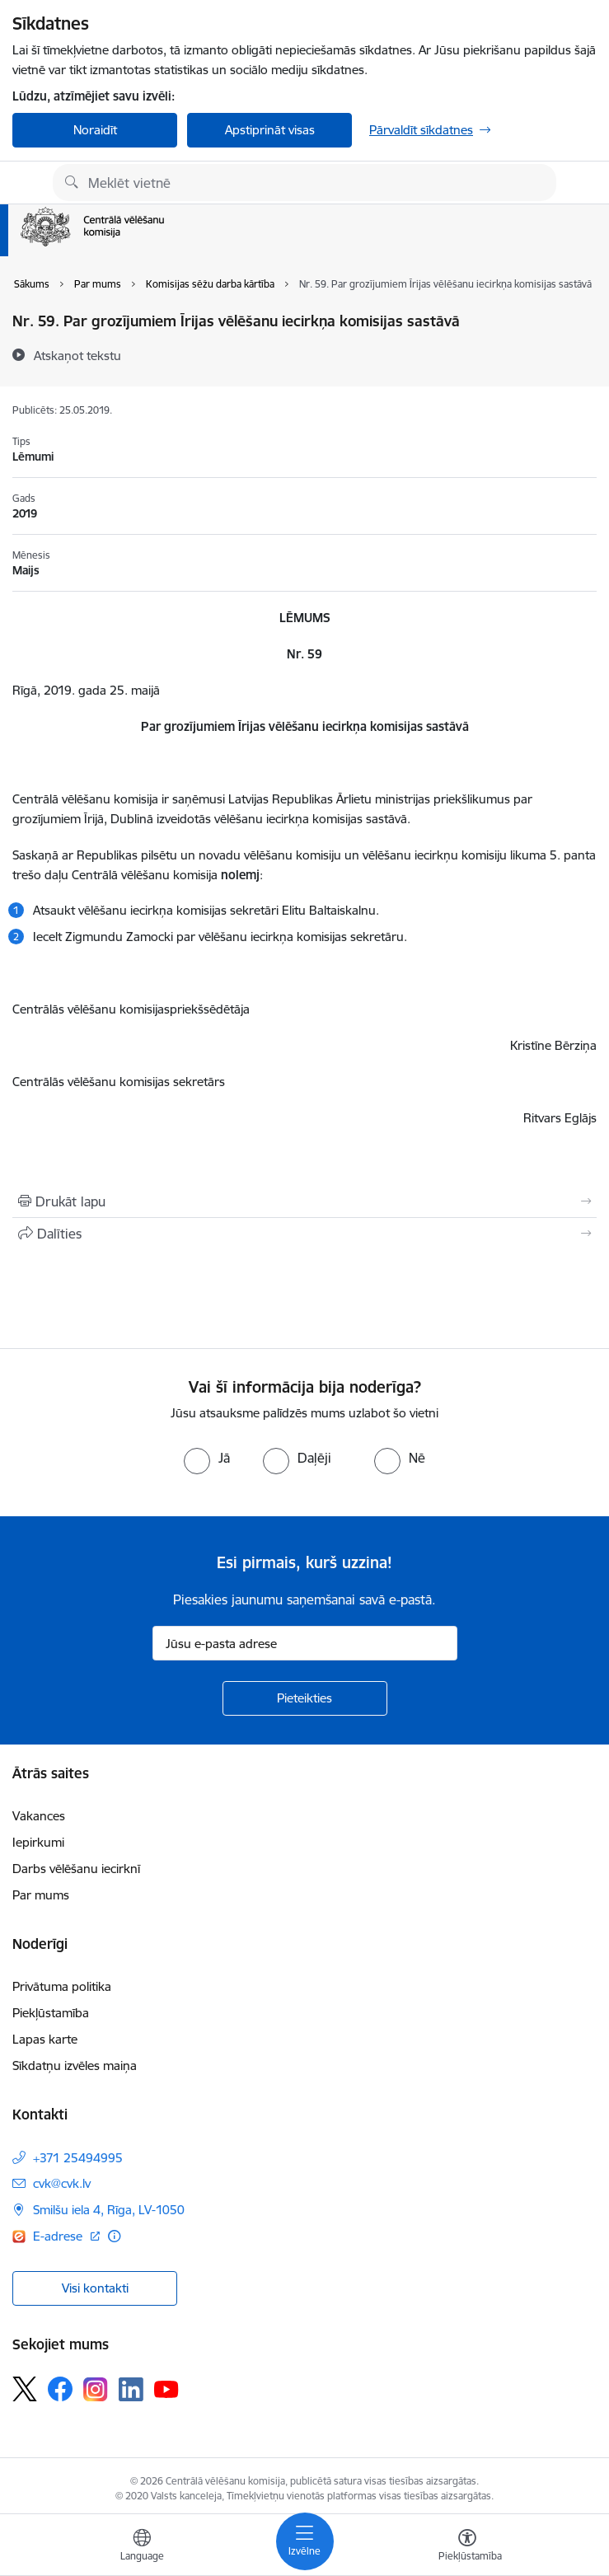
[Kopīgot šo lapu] (304, 1233)
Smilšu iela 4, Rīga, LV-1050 (109, 2210)
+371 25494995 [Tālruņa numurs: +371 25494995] (78, 2158)
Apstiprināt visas (270, 130)
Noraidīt (95, 130)
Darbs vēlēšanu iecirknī (76, 1868)
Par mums (40, 1895)
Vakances (38, 1816)
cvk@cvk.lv (62, 2183)
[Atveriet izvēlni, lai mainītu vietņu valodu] (142, 2547)
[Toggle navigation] (305, 2541)
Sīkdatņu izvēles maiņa (74, 2065)
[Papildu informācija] (114, 2236)
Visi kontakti (95, 2288)
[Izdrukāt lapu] (304, 1201)
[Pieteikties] (305, 1698)
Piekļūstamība (50, 2013)
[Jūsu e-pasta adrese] (304, 1643)
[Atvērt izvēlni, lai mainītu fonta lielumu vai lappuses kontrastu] (467, 2547)
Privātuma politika (61, 1986)
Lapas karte (44, 2039)
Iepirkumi (38, 1842)
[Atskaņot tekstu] (77, 355)
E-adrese (59, 2236)
